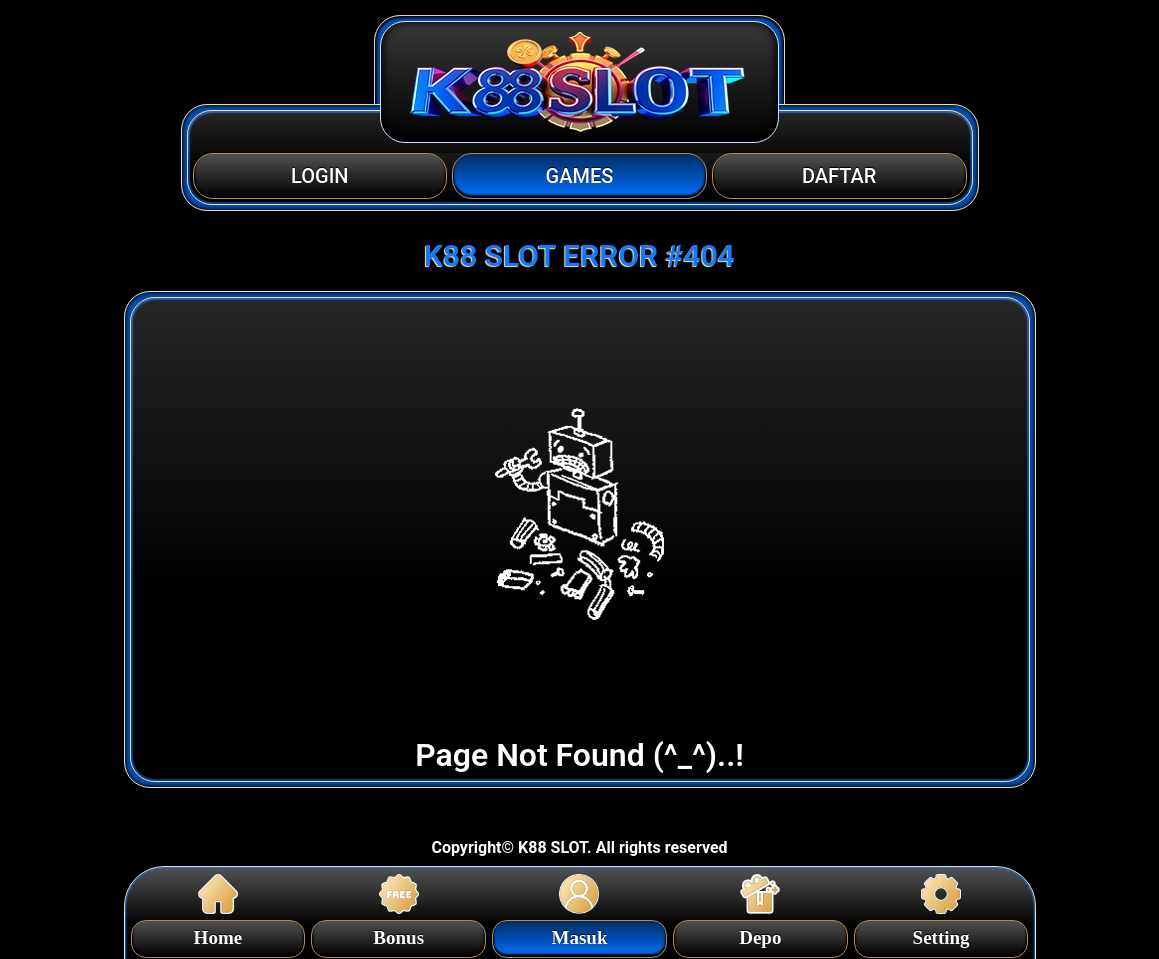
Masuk (580, 934)
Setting (941, 934)
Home (218, 934)
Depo (760, 934)
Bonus (398, 934)
